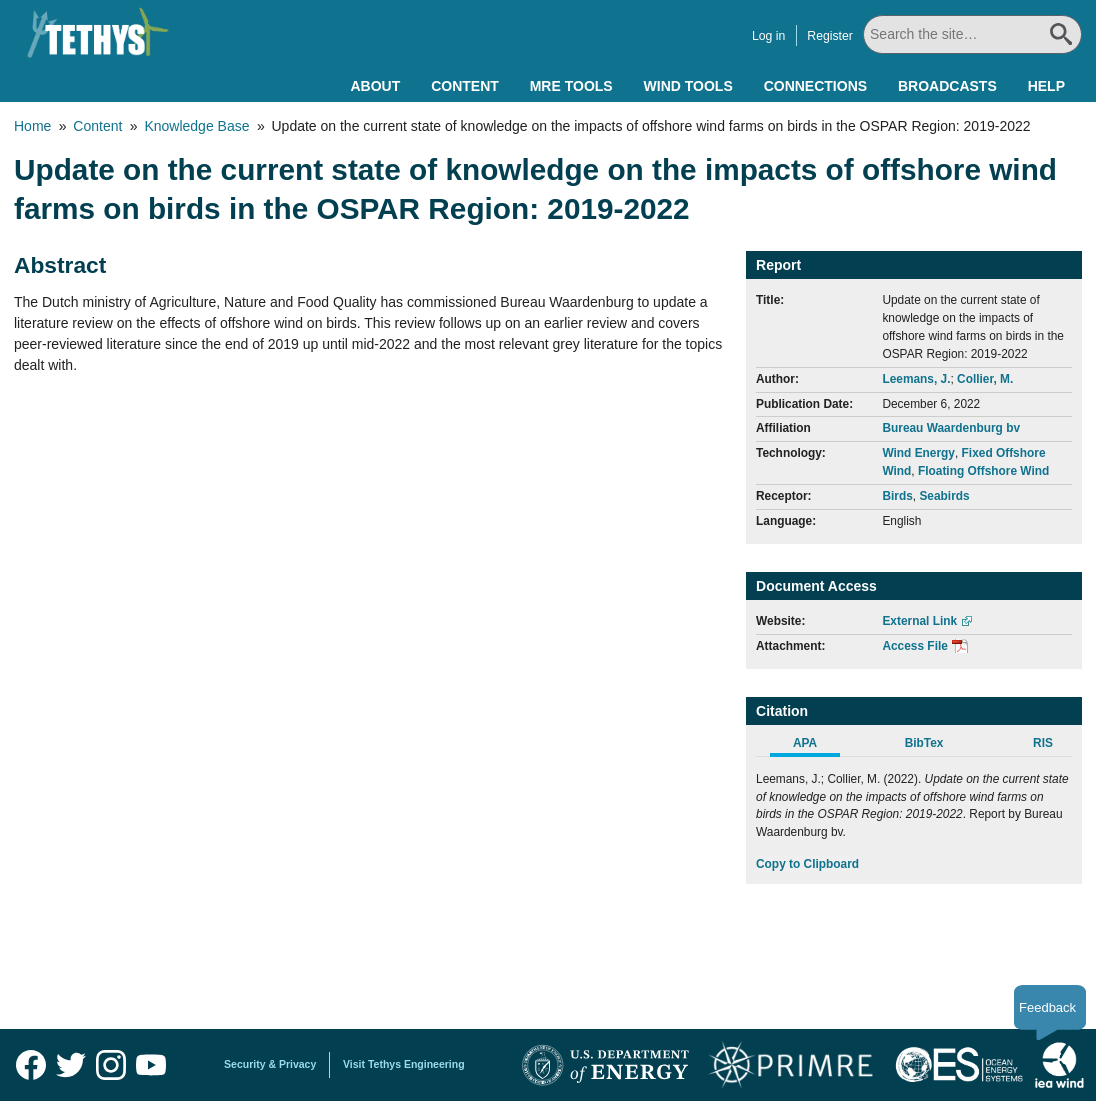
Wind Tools (688, 86)
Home (32, 126)
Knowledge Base (196, 126)
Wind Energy (918, 453)
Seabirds (944, 496)
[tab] (815, 746)
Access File (914, 646)
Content (465, 86)
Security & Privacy (270, 1064)
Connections (815, 86)
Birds (897, 496)
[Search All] (973, 34)
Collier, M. (985, 379)
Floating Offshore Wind (983, 471)
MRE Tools (571, 86)
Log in (769, 36)
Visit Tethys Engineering (404, 1064)
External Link (919, 621)
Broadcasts (947, 86)
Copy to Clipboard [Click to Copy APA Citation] (807, 864)
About (375, 86)
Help (1046, 86)
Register (831, 36)
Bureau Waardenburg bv (951, 428)
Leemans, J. (916, 379)
